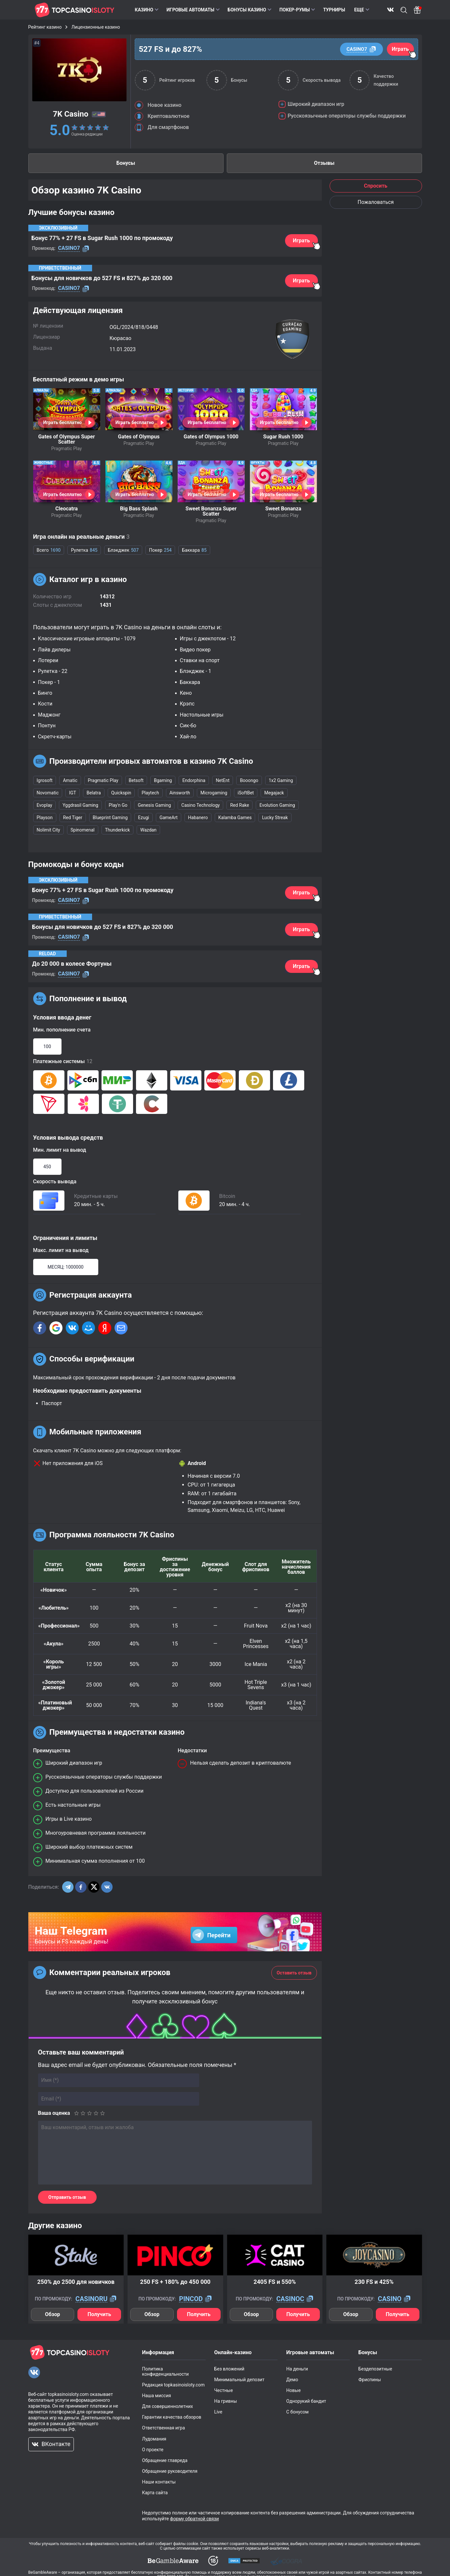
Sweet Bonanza (283, 508)
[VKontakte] (34, 2372)
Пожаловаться (376, 202)
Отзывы (324, 163)
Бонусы (125, 163)
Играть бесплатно (62, 422)
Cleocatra (66, 508)
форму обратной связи (194, 2518)
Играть (400, 49)
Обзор (52, 2314)
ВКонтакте (390, 9)
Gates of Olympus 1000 (211, 437)
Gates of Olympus (139, 437)
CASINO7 (357, 49)
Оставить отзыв (294, 1972)
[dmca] (173, 2561)
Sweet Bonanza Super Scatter (211, 511)
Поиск (404, 10)
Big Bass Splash (139, 508)
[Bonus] (418, 10)
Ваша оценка (54, 2113)
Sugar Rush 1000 (283, 437)
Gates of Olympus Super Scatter (66, 439)
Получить (99, 2314)
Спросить (375, 186)
